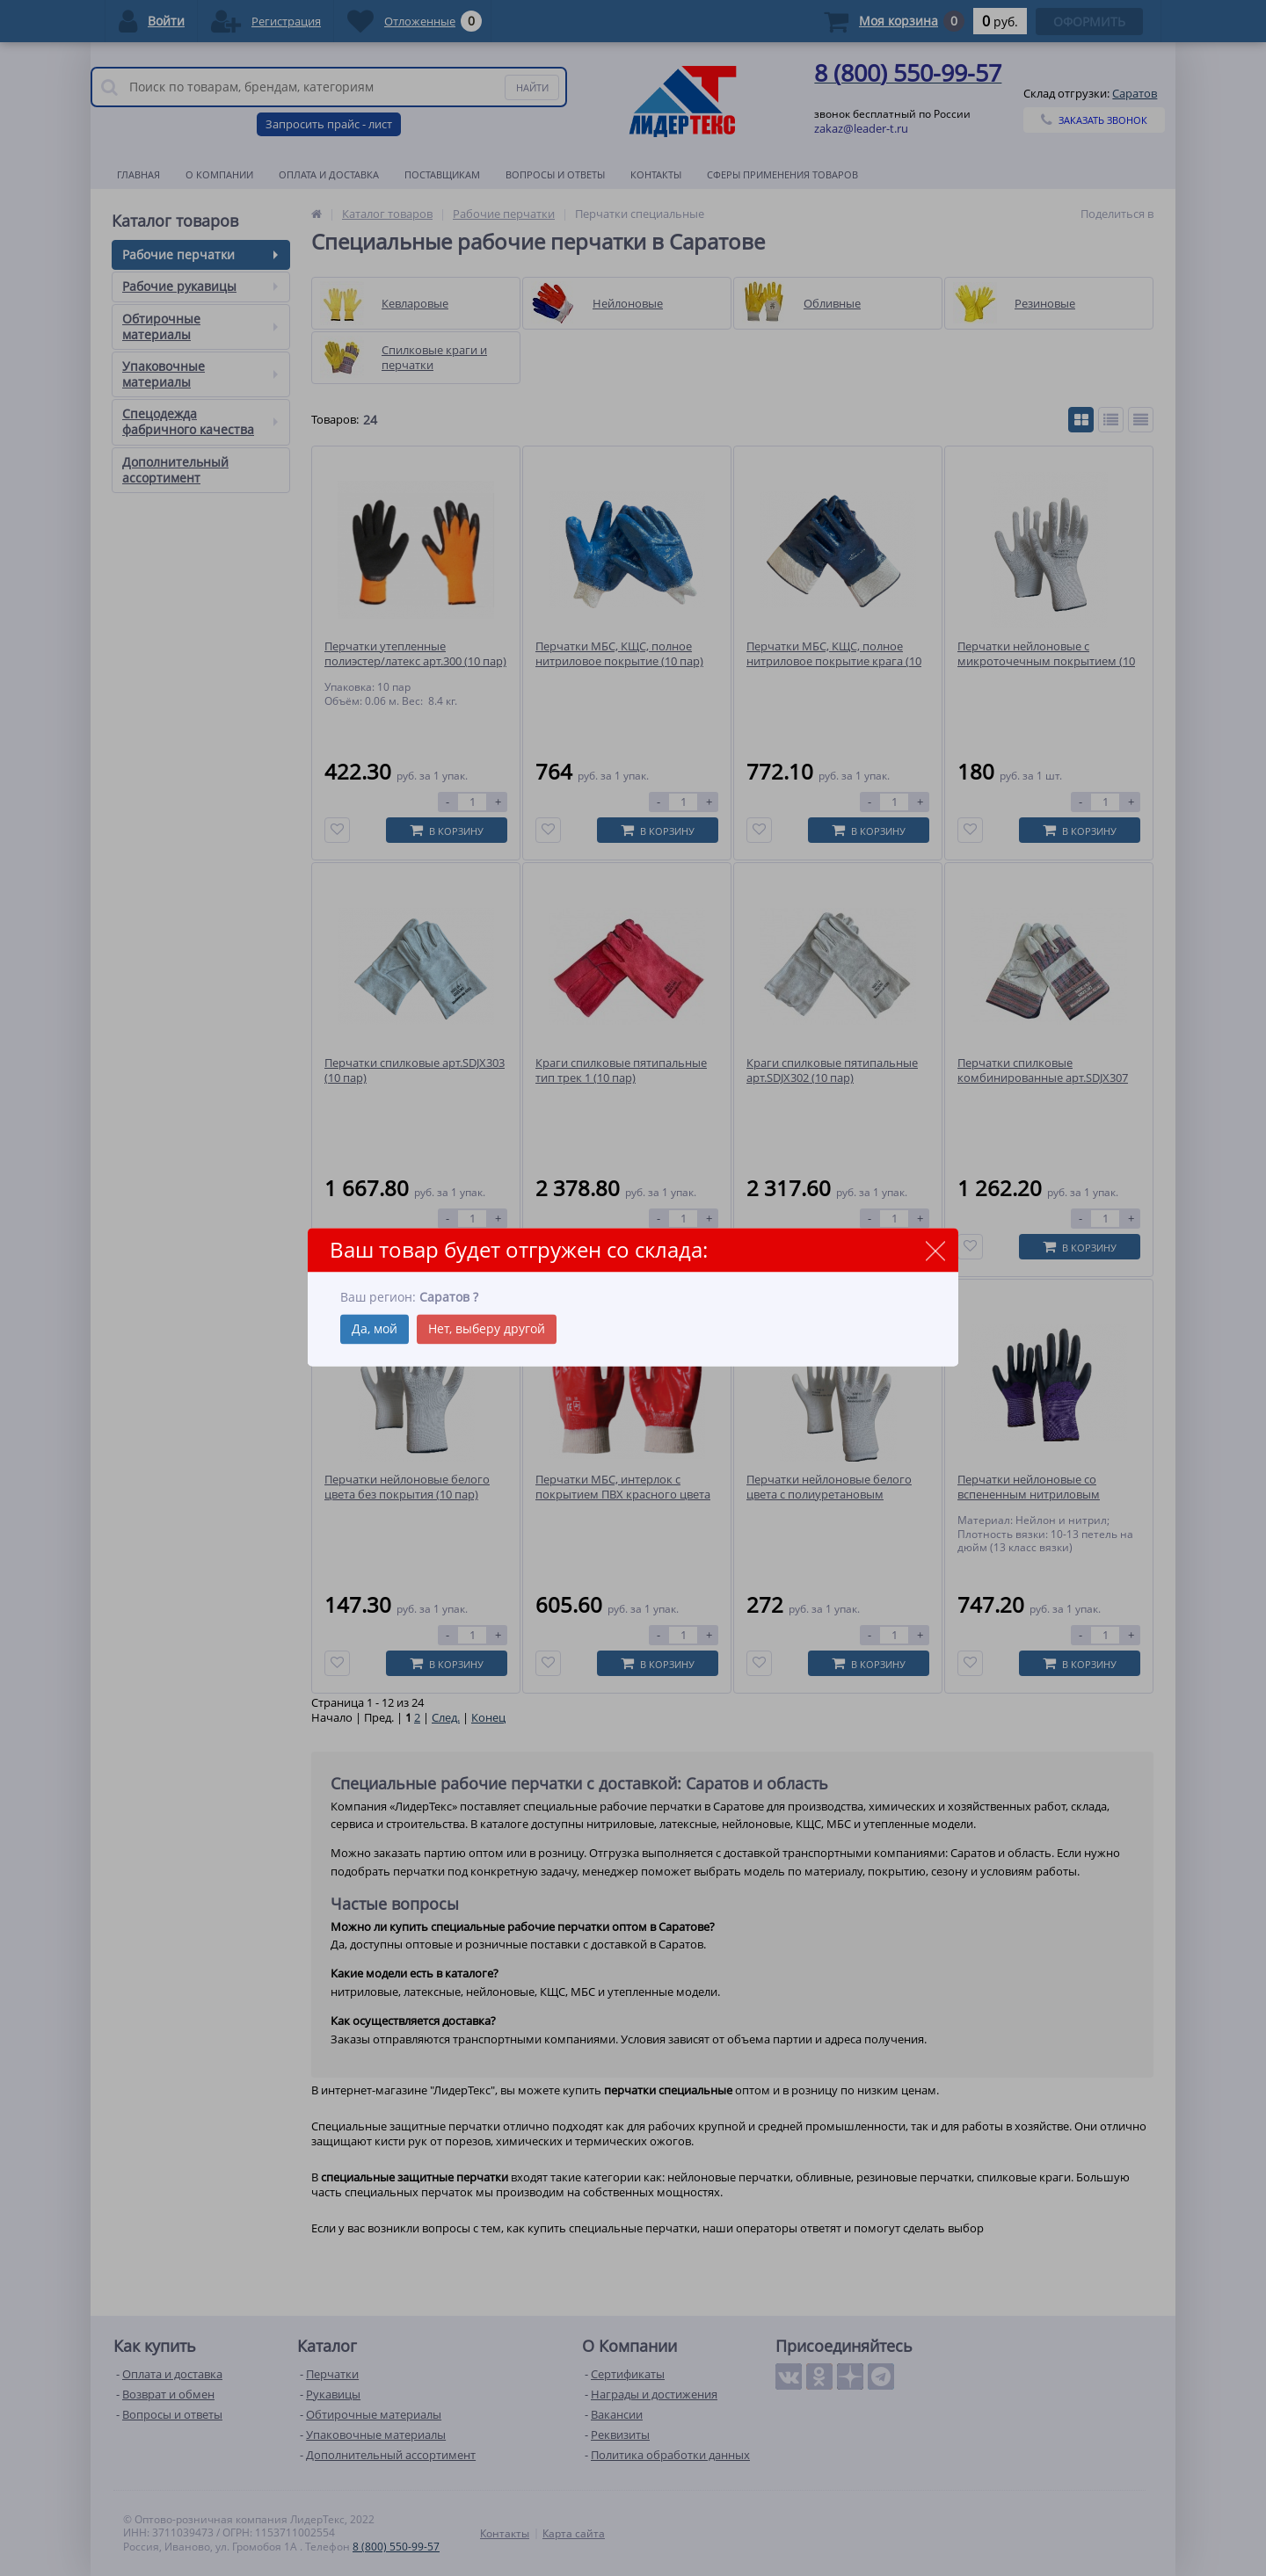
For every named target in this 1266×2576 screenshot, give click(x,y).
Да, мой (374, 1328)
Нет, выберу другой (486, 1328)
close (935, 1251)
